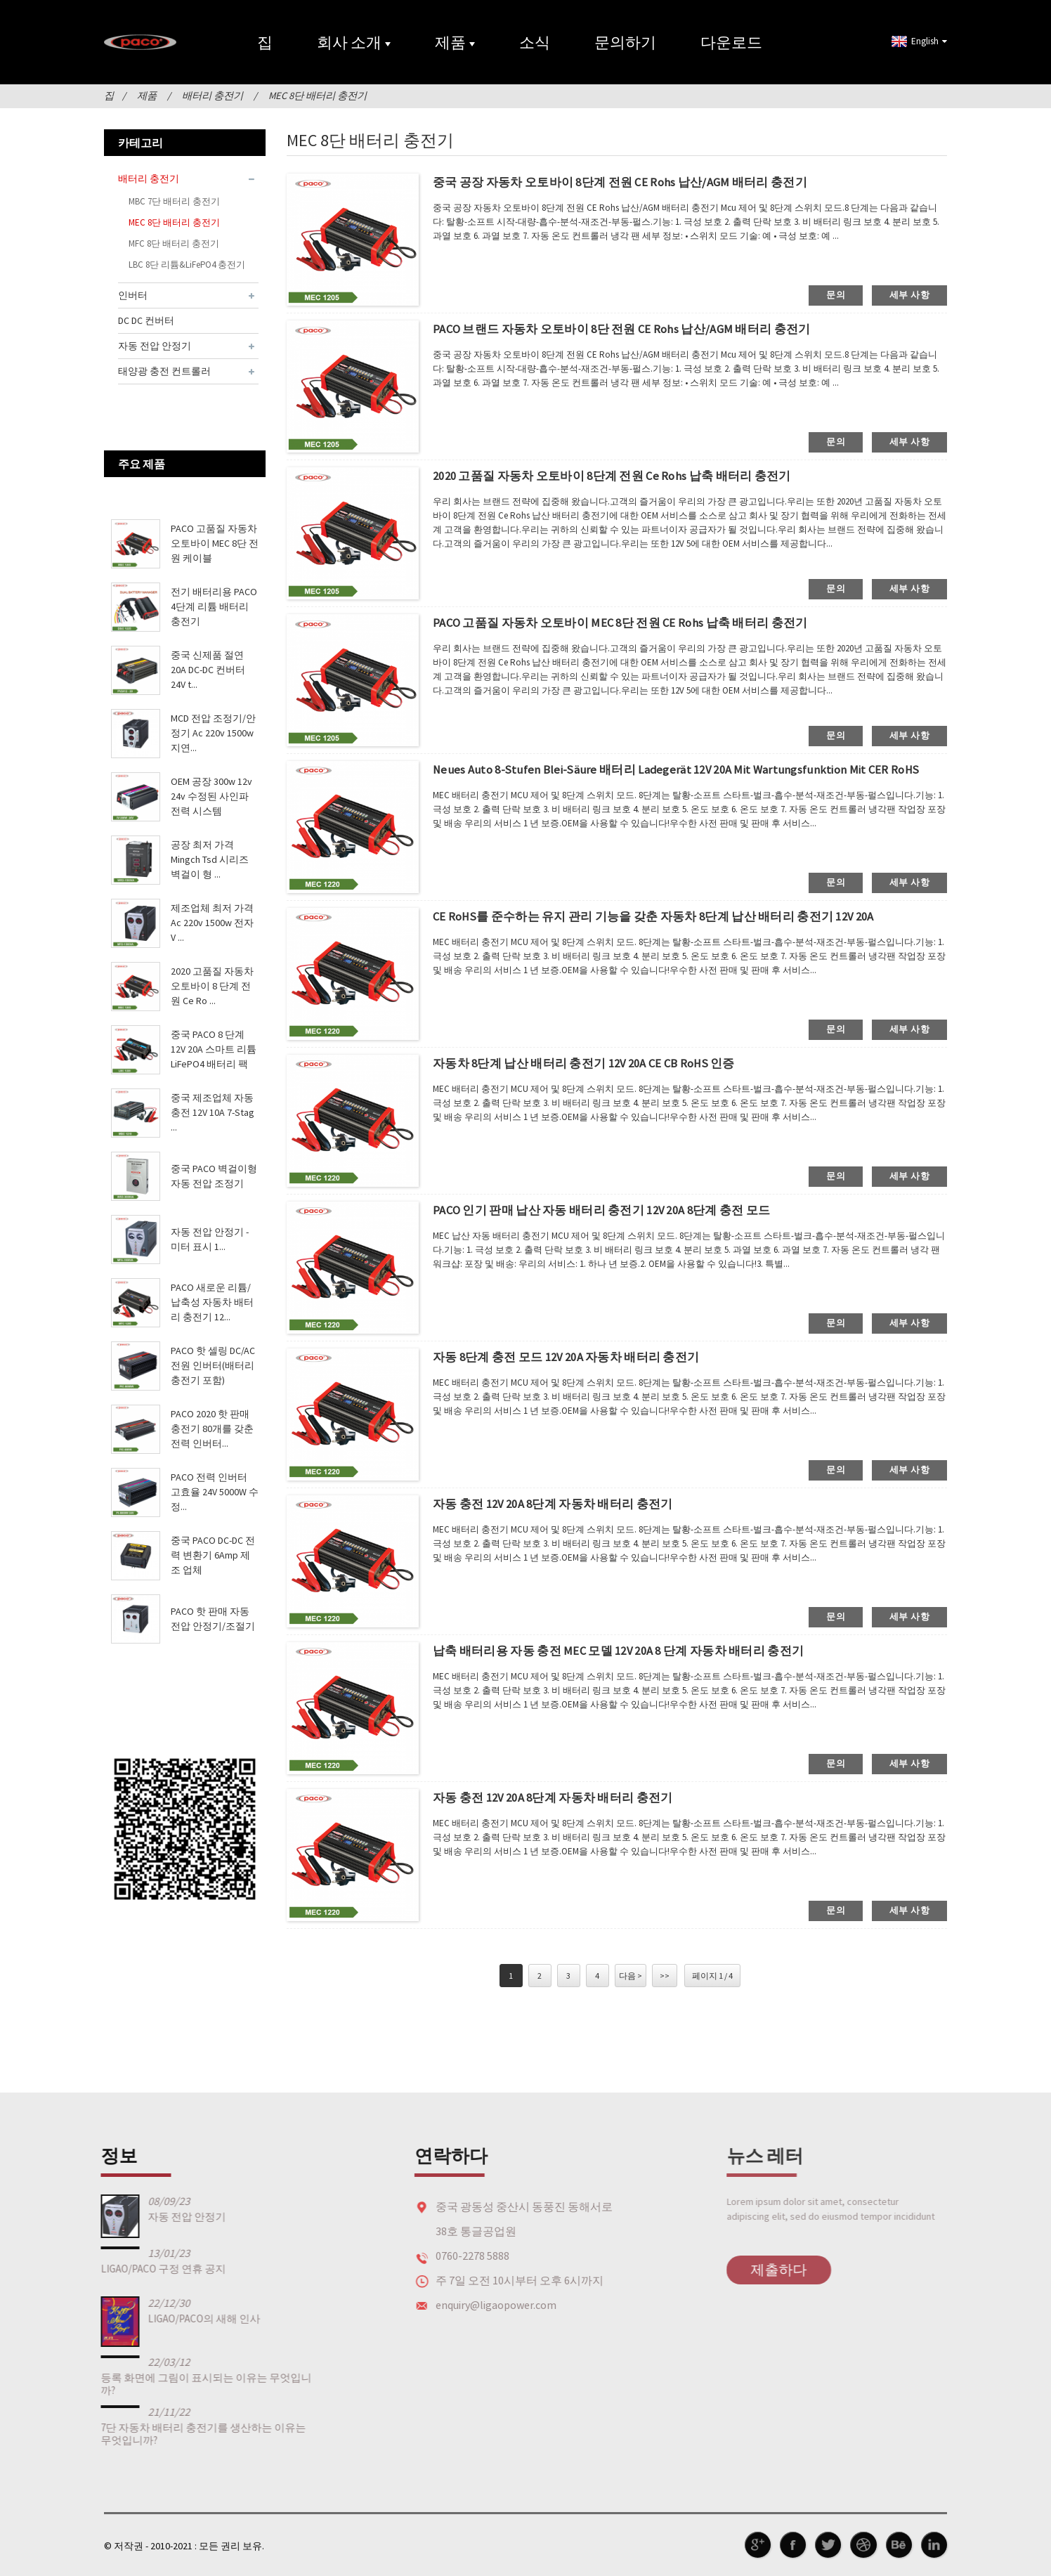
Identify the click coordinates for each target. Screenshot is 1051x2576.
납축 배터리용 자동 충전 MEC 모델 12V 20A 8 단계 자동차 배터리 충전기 (635, 1651)
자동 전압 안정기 (154, 345)
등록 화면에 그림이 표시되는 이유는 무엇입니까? (172, 2383)
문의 (835, 294)
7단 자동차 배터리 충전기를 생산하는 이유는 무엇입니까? (169, 2433)
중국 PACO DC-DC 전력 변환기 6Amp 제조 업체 (213, 1555)
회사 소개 (354, 42)
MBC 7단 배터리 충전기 (174, 201)
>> (665, 1975)
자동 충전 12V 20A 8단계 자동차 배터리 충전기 (564, 1504)
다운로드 (731, 42)
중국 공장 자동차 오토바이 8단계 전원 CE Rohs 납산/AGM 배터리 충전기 (636, 182)
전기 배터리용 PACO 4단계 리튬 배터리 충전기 (214, 606)
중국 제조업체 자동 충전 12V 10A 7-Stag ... (212, 1112)
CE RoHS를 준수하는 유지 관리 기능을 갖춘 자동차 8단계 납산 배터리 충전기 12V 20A (673, 917)
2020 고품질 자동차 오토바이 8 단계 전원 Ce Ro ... (212, 986)
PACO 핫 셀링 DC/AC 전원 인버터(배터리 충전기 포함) (213, 1365)
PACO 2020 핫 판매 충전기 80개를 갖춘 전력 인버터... (212, 1428)
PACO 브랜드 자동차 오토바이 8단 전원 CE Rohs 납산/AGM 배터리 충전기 (638, 329)
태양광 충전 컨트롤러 (164, 370)
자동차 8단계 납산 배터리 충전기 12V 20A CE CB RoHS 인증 (598, 1063)
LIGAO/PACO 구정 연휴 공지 (129, 2268)
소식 (534, 42)
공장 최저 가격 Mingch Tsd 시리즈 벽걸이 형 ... (210, 859)
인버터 (133, 294)
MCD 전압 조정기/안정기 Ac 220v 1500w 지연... (213, 733)
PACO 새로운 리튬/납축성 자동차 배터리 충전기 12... (212, 1302)
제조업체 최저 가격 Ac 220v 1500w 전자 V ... (212, 923)
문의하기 (625, 42)
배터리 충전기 (212, 95)
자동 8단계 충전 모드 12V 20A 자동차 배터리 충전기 (578, 1357)
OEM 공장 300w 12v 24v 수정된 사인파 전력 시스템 (211, 796)
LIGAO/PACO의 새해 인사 (170, 2317)
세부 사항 (909, 294)
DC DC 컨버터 (146, 319)
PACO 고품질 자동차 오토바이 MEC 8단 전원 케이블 (215, 543)
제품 (455, 42)
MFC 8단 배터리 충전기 (174, 243)
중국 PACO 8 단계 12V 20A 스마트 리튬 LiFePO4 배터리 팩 (213, 1049)
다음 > (630, 1975)
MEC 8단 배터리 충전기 (317, 95)
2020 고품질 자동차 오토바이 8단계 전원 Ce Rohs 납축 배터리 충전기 (627, 476)
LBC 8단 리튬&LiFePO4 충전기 (187, 264)
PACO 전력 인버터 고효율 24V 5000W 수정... (215, 1492)
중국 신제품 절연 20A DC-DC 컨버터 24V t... (208, 670)
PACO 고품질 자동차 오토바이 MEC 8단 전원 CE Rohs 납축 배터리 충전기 (637, 623)
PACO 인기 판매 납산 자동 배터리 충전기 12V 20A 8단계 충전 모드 (617, 1210)
